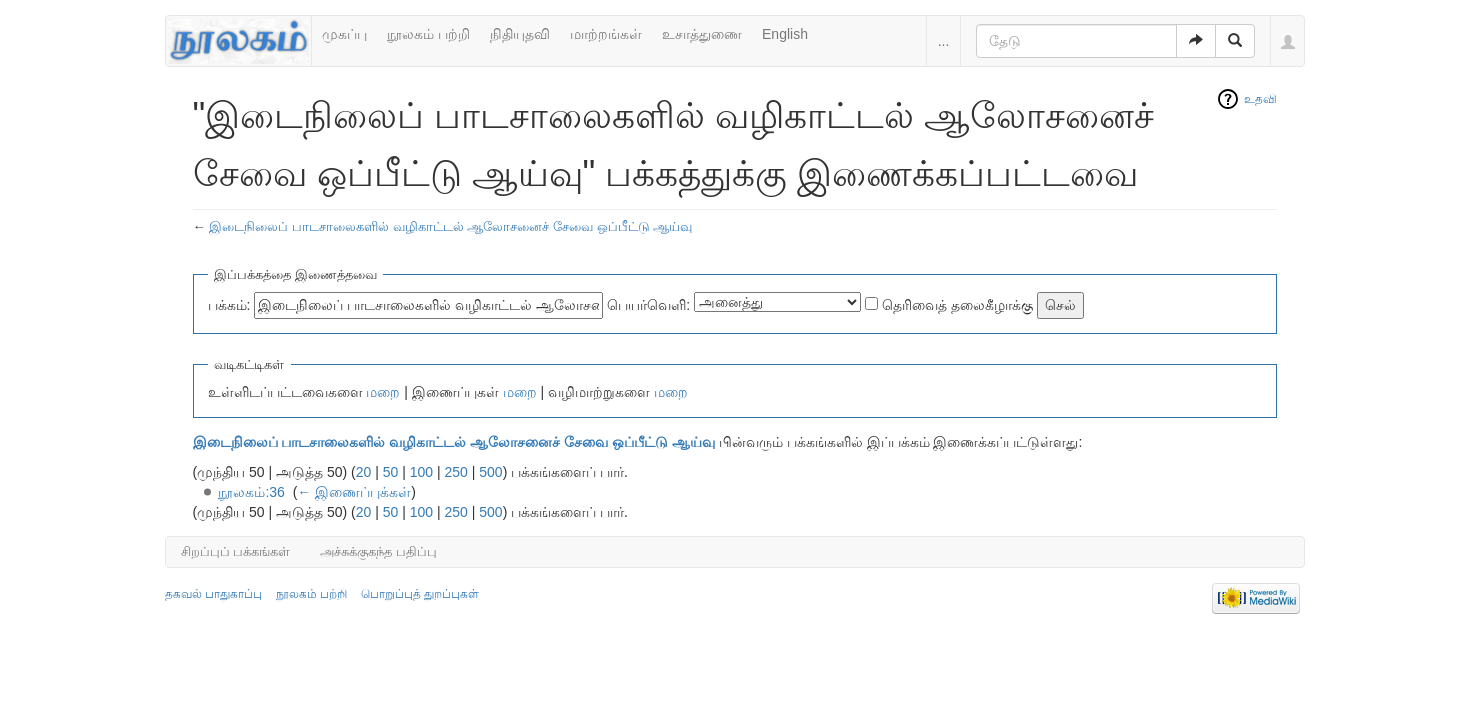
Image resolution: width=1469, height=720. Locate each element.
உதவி (1260, 99)
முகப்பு (344, 34)
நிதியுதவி (520, 34)
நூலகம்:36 (251, 492)
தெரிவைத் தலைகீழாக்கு (957, 305)
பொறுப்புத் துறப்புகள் (420, 594)
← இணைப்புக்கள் (354, 492)
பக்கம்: (229, 305)
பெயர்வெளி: (648, 305)
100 (421, 472)
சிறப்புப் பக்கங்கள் (236, 551)
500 (490, 472)
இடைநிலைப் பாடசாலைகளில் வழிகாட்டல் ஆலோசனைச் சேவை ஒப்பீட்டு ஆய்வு (450, 226)
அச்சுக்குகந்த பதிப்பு (378, 551)
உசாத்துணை (702, 34)
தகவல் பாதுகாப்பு (213, 594)
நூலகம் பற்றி (428, 34)
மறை (383, 392)
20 (364, 472)
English (785, 34)
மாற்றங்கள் (606, 34)
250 (456, 472)
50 (391, 472)
